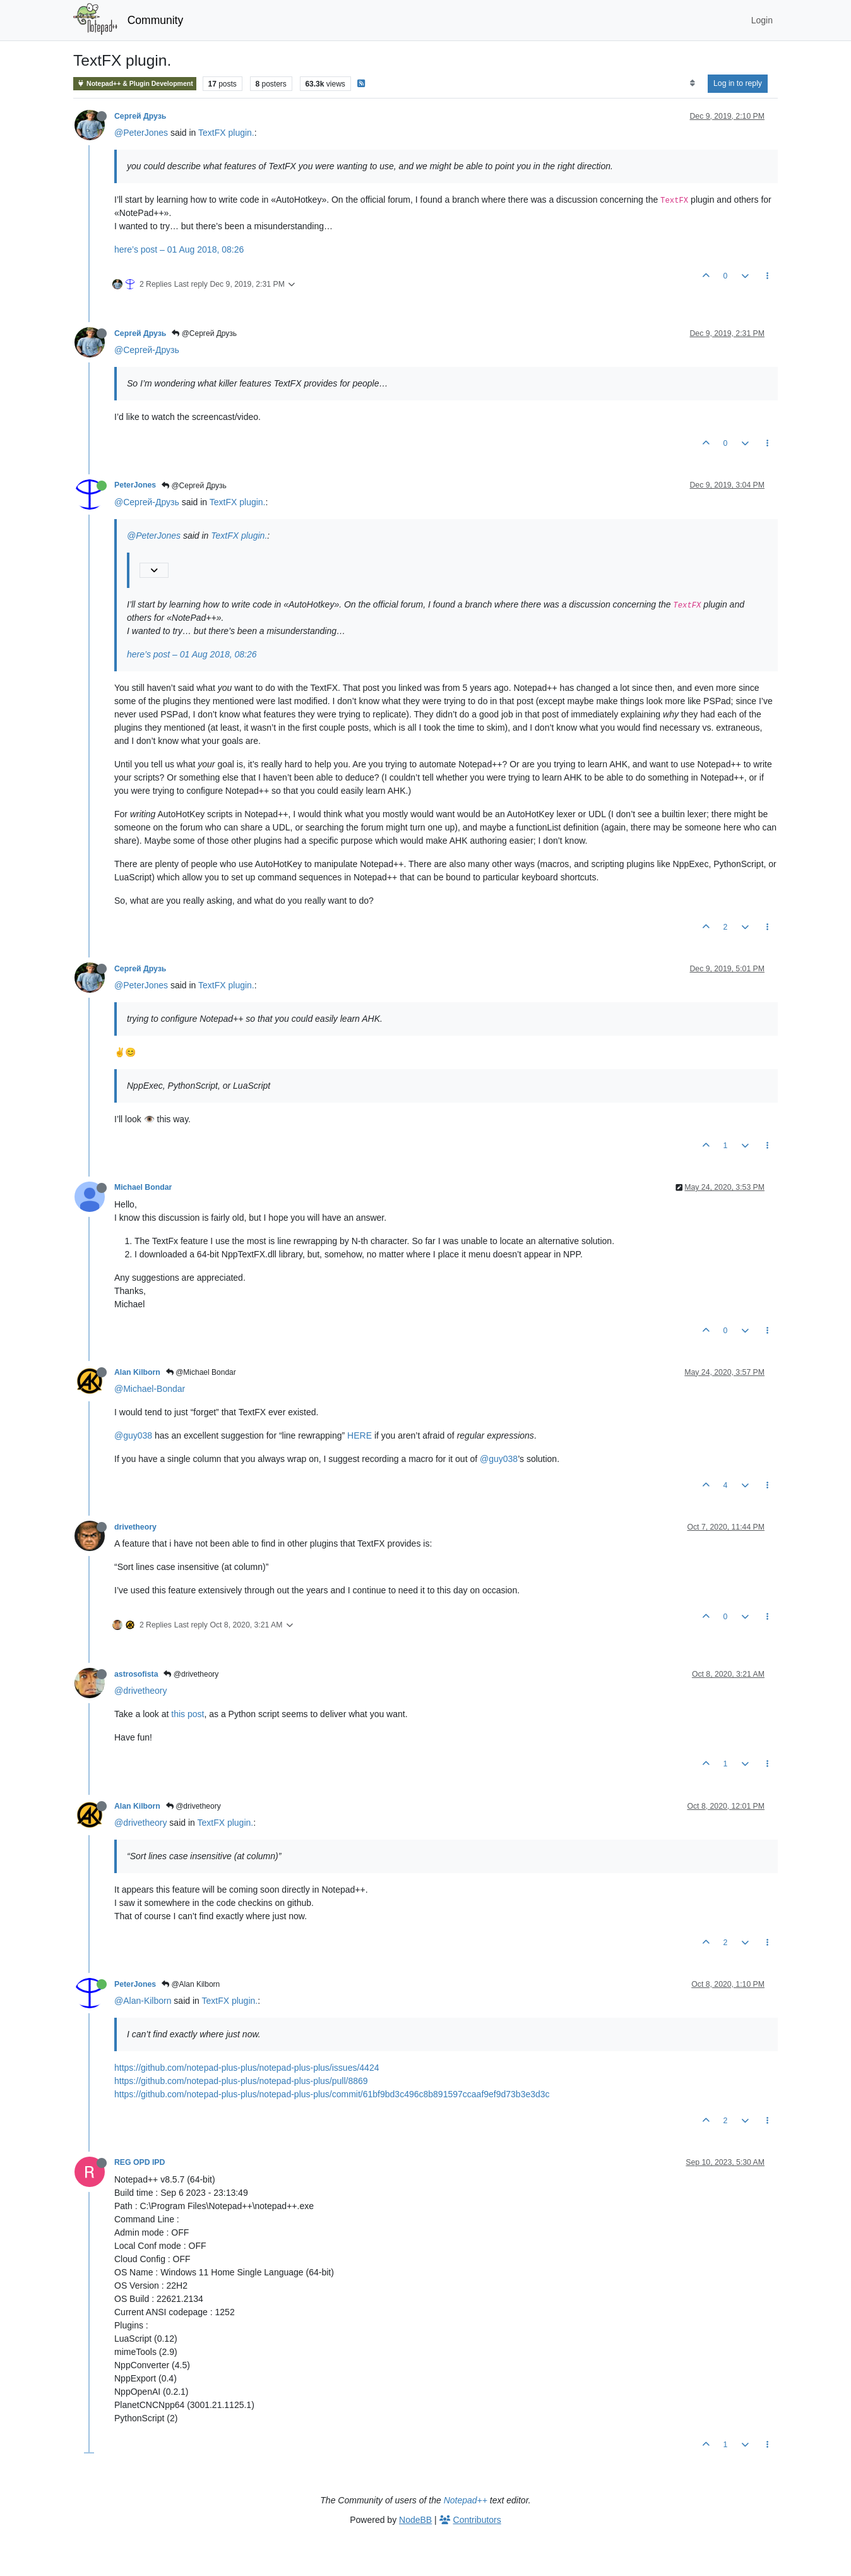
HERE (359, 1435)
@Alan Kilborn (191, 1984)
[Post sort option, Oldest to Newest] (692, 83)
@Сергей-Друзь (146, 350)
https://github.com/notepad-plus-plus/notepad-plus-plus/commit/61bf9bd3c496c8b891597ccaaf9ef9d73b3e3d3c (332, 2094)
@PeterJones (141, 133)
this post (187, 1714)
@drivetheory (191, 1674)
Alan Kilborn (137, 1372)
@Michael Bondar (201, 1372)
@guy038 (133, 1435)
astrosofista (136, 1674)
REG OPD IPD (139, 2162)
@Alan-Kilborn (142, 2001)
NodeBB (415, 2520)
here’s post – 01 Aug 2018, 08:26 (179, 249)
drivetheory (135, 1527)
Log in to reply (737, 83)
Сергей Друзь (140, 116)
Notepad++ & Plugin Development (134, 84)
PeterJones (135, 485)
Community (156, 20)
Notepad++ (465, 2500)
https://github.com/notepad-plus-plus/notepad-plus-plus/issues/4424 (246, 2068)
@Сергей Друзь (204, 333)
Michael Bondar (143, 1187)
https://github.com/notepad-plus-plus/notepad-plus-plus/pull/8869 (241, 2081)
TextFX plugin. (226, 133)
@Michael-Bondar (149, 1389)
